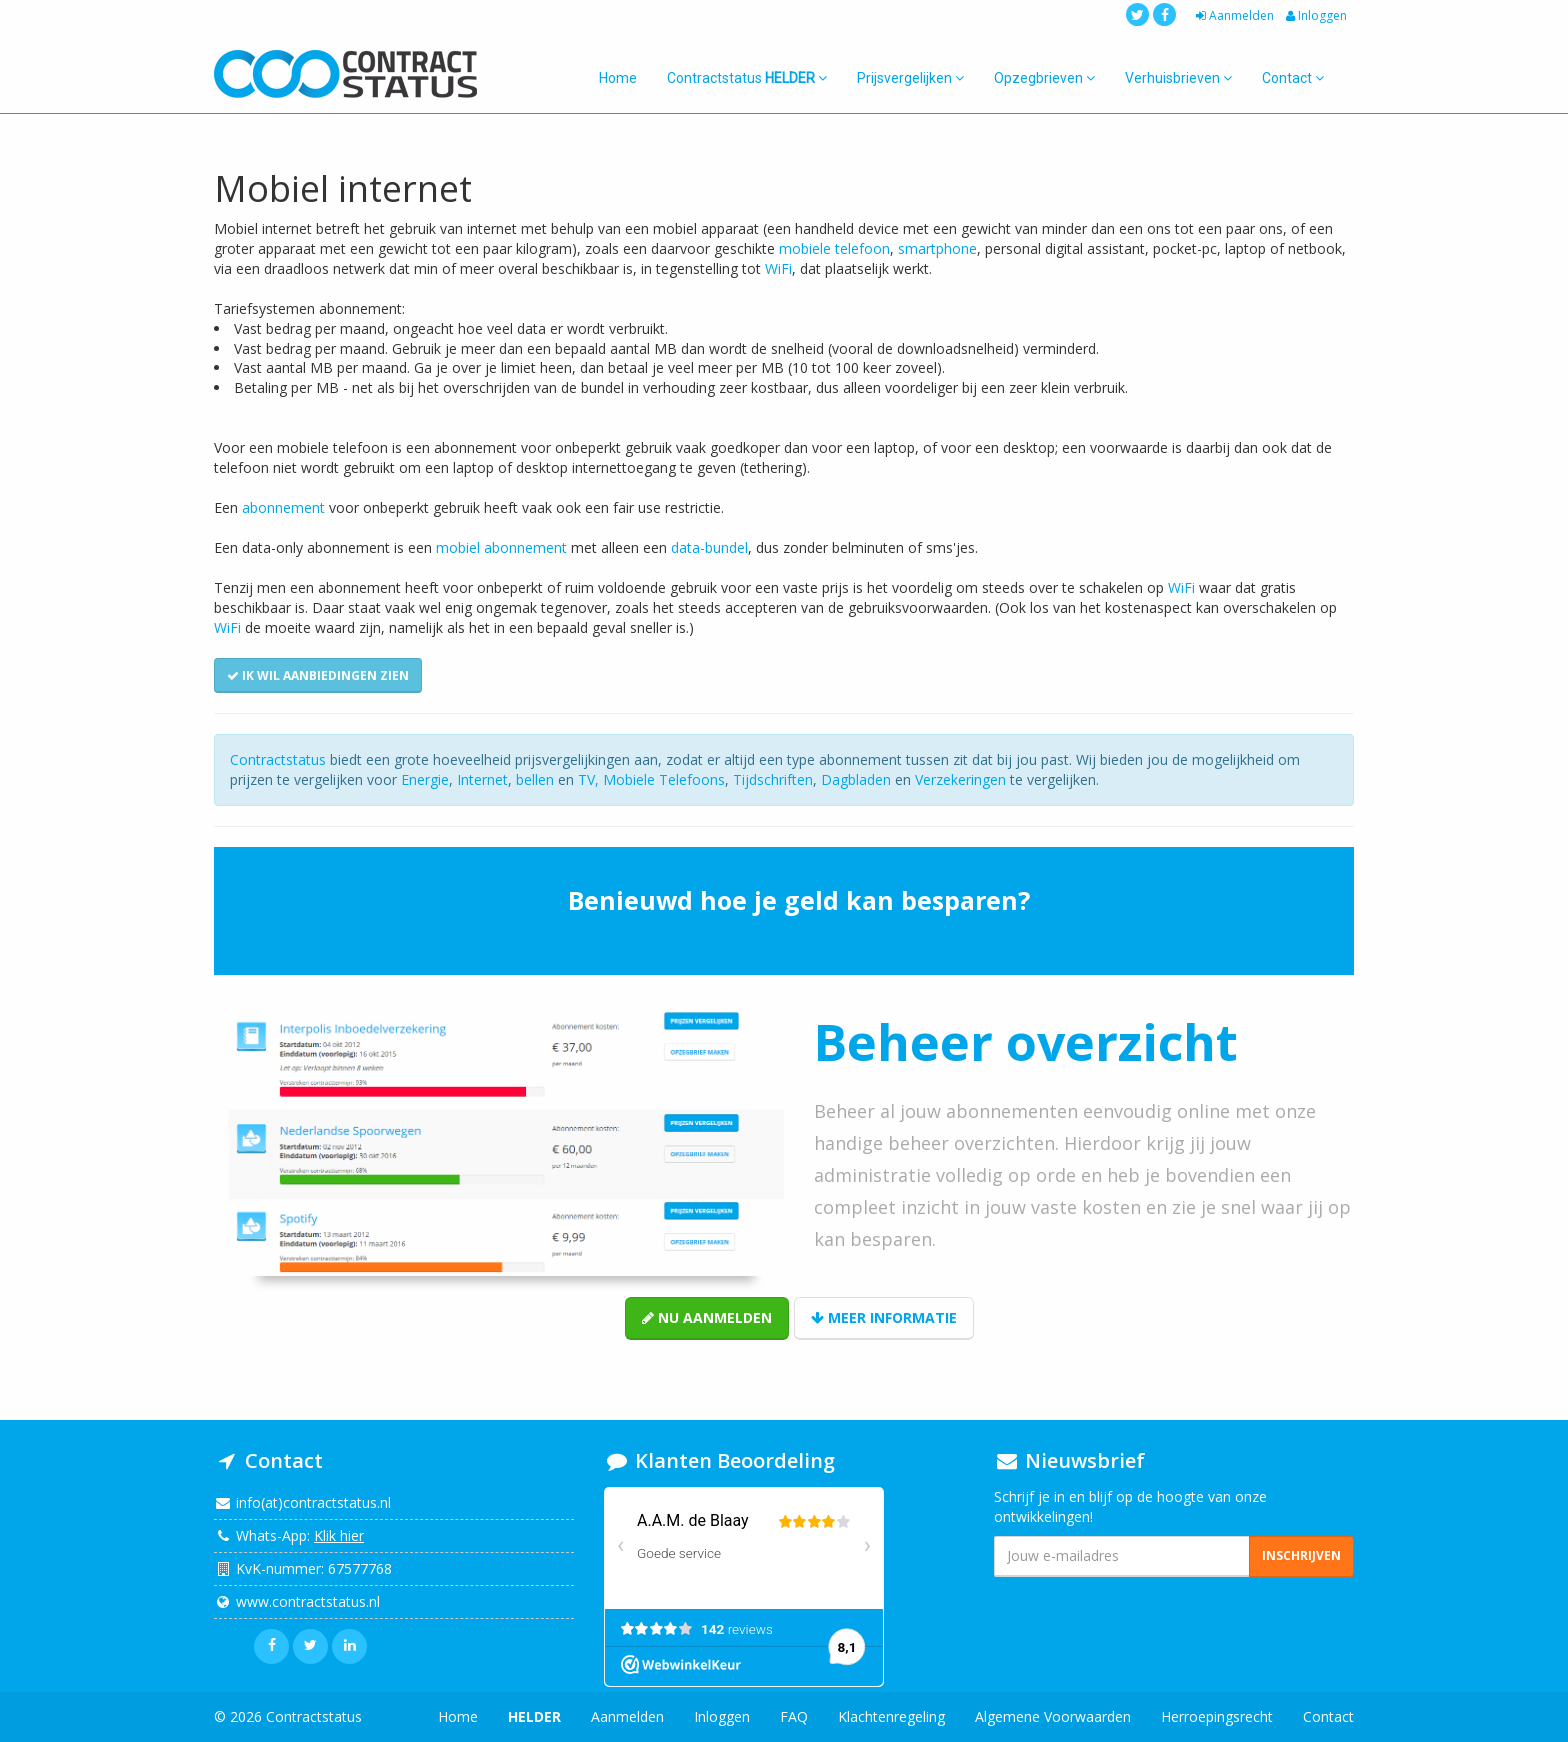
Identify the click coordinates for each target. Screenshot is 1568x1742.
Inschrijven (1301, 1555)
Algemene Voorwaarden (1053, 1716)
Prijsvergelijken (910, 78)
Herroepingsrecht (1217, 1716)
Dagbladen (856, 779)
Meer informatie (884, 1317)
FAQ (794, 1716)
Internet (482, 779)
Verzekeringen (960, 779)
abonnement (283, 507)
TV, (590, 779)
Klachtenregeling (891, 1716)
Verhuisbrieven (1178, 78)
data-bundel (709, 547)
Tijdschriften (773, 779)
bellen (535, 779)
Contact (1293, 78)
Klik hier (339, 1535)
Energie (425, 779)
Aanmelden (1233, 15)
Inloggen (1315, 15)
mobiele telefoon (834, 248)
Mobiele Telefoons (664, 779)
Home (618, 78)
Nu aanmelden (707, 1317)
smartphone (937, 248)
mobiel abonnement (501, 547)
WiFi (778, 268)
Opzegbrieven (1044, 78)
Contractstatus (747, 78)
